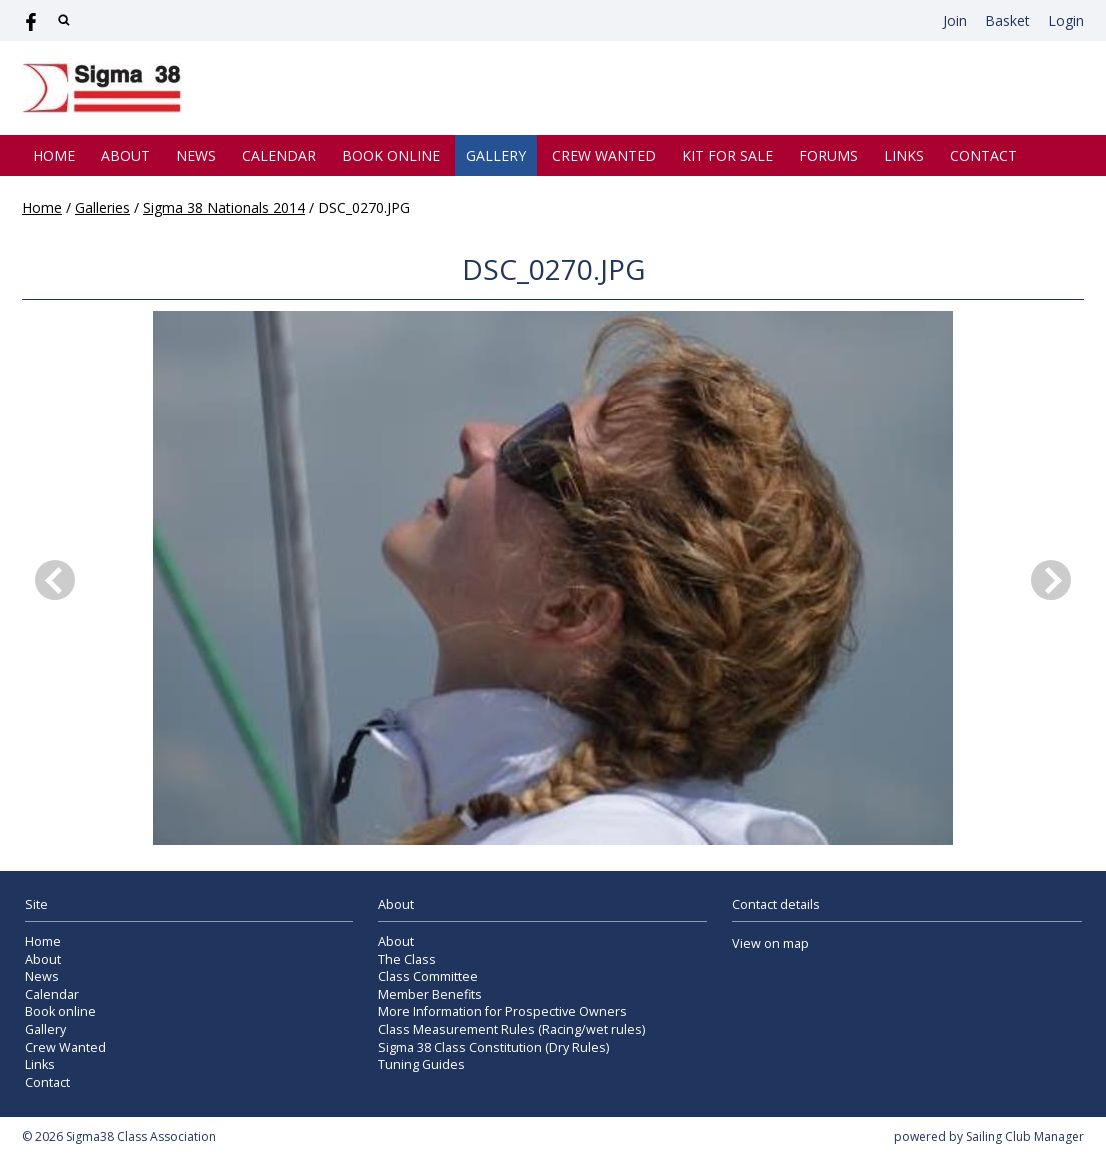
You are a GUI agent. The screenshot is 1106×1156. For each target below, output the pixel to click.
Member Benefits (430, 994)
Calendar (279, 155)
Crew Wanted (604, 155)
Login (1066, 20)
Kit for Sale (727, 155)
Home (54, 155)
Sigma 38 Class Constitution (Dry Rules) (493, 1047)
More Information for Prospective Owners (502, 1011)
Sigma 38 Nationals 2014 (224, 207)
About (125, 155)
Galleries (102, 207)
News (196, 155)
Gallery (496, 155)
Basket (1007, 20)
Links (904, 155)
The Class (407, 959)
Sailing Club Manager (1025, 1136)
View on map (770, 943)
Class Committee (428, 976)
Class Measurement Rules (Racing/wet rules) (511, 1029)
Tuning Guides (421, 1064)
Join (955, 20)
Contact (983, 155)
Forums (828, 155)
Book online (391, 155)
